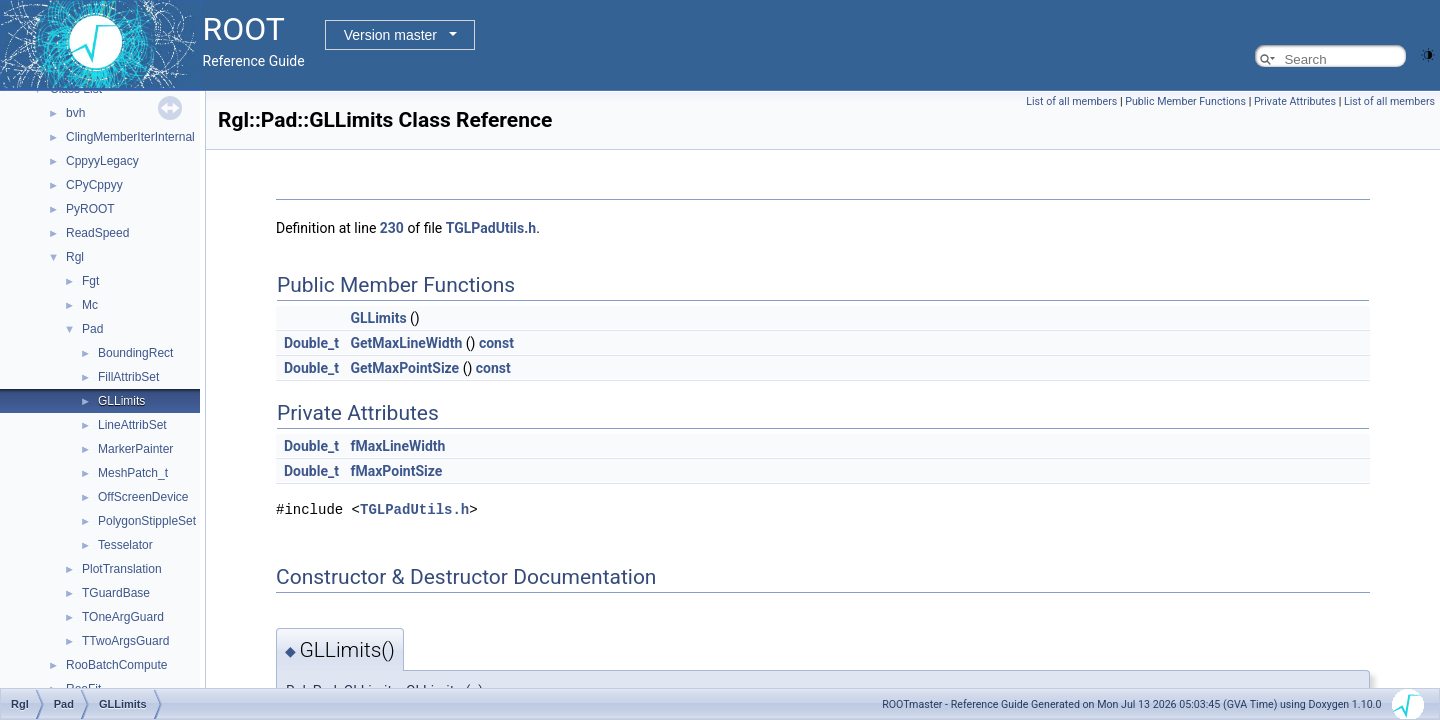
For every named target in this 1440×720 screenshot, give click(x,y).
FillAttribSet (128, 377)
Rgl (75, 257)
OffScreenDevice (143, 497)
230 (392, 228)
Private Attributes (1295, 101)
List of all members (1071, 101)
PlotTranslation (122, 569)
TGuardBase (116, 593)
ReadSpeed (97, 233)
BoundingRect (135, 353)
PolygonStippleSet (147, 521)
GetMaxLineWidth (406, 343)
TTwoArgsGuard (125, 641)
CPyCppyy (94, 185)
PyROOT (90, 209)
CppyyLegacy (102, 161)
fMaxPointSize (396, 471)
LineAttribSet (132, 425)
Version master (390, 35)
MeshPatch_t (133, 473)
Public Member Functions (1185, 101)
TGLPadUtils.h (491, 228)
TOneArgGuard (123, 617)
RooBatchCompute (116, 665)
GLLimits (121, 401)
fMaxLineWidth (397, 446)
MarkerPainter (135, 449)
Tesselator (125, 545)
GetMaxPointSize (404, 368)
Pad (92, 329)
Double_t (311, 343)
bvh (75, 113)
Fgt (90, 281)
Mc (90, 305)
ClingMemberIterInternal (130, 137)
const (496, 343)
